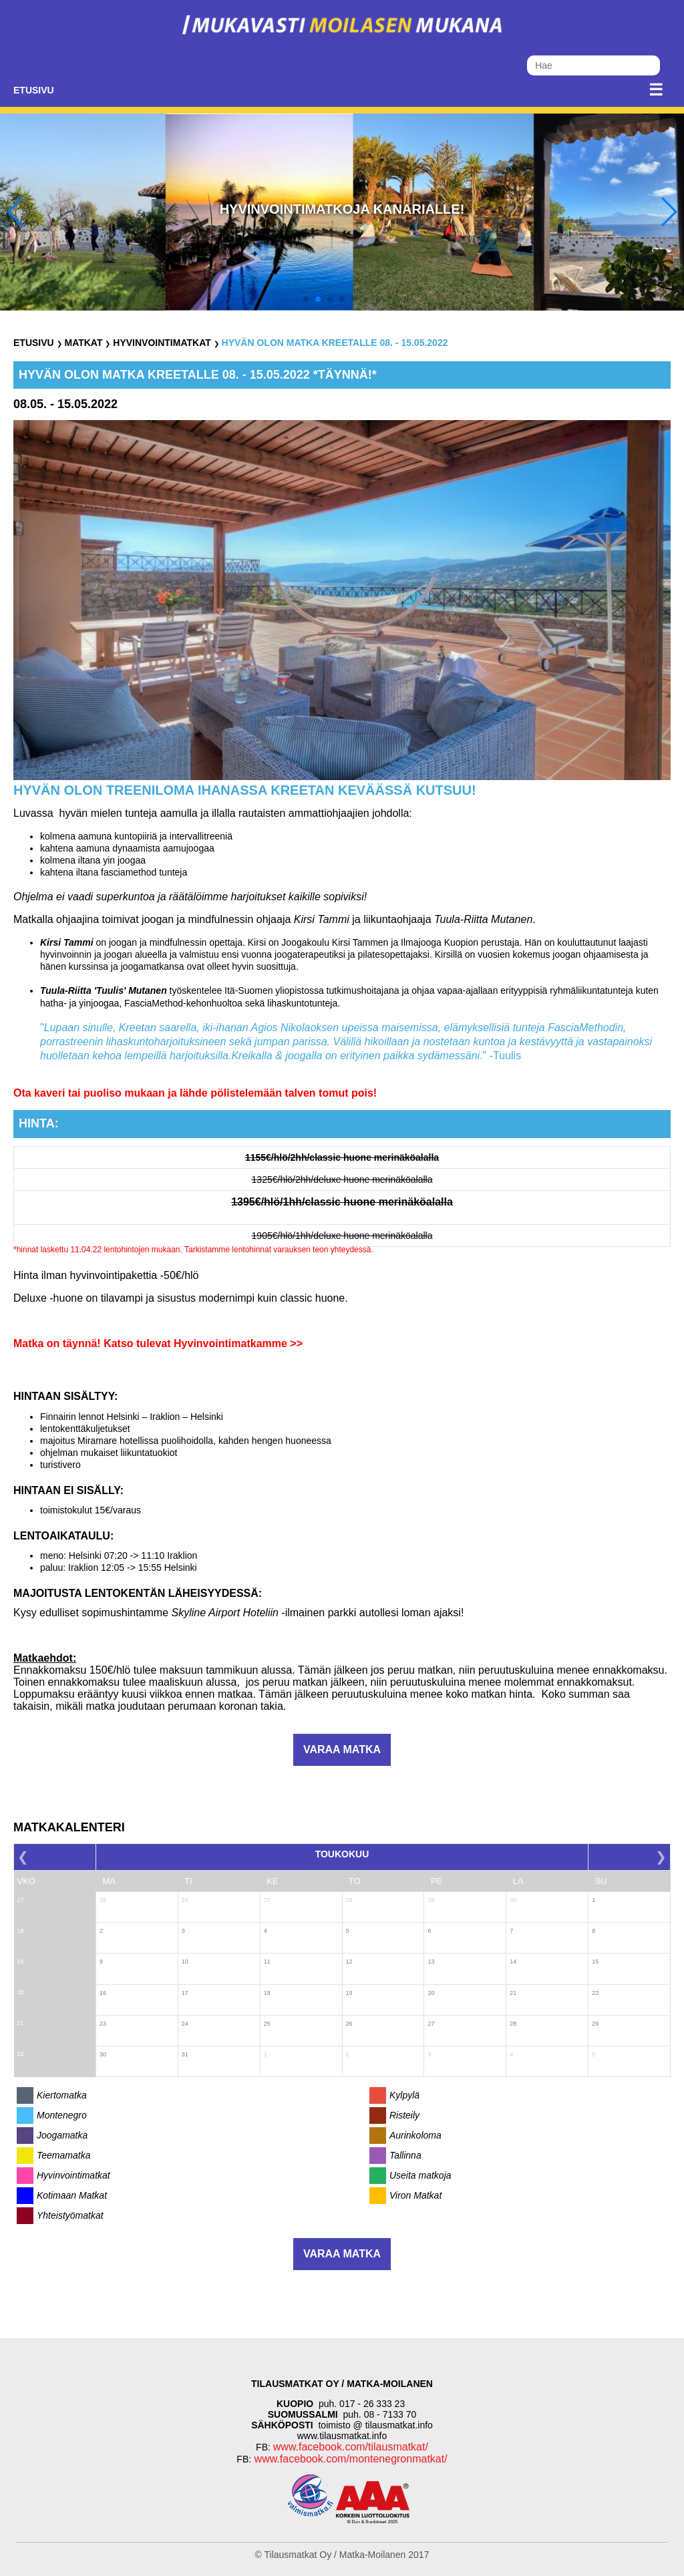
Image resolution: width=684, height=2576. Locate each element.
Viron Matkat (415, 2195)
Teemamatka (63, 2155)
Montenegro (62, 2115)
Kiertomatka (62, 2095)
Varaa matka (342, 1749)
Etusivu (33, 90)
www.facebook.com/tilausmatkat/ (350, 2446)
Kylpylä (404, 2095)
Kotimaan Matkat (72, 2195)
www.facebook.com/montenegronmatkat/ (349, 2458)
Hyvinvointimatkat (161, 342)
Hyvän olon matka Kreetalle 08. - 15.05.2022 (335, 342)
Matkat (83, 342)
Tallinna (405, 2155)
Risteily (404, 2115)
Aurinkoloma (415, 2135)
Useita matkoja (420, 2175)
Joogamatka (62, 2135)
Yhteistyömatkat (70, 2215)
